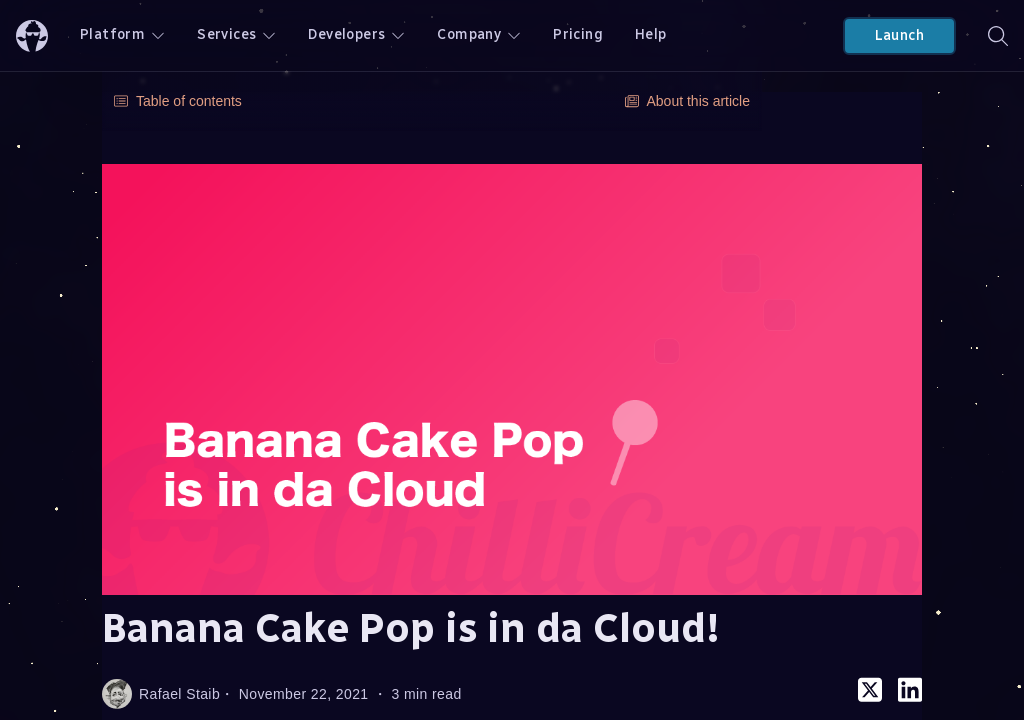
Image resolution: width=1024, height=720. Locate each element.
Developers (356, 34)
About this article (688, 101)
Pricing (578, 34)
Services (236, 34)
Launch (899, 35)
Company (479, 34)
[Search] (998, 35)
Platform (122, 34)
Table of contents (178, 101)
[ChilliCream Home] (32, 35)
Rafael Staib (161, 694)
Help (651, 34)
